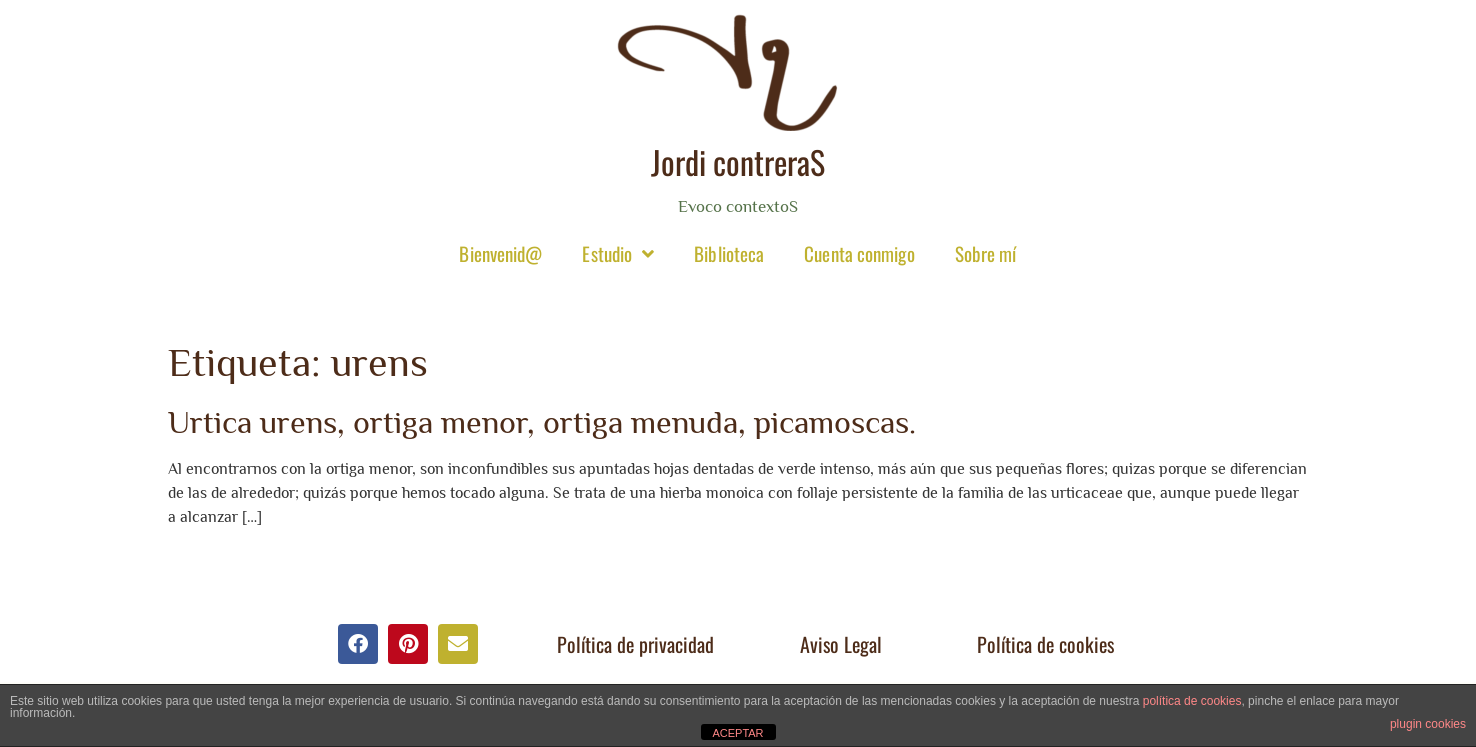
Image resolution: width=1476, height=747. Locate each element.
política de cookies (1192, 701)
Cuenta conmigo (859, 253)
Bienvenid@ (500, 253)
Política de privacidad (635, 644)
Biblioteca (729, 253)
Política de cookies (1045, 644)
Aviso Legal (841, 644)
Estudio (618, 253)
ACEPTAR (737, 733)
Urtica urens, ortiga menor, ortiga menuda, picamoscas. (542, 422)
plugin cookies (1428, 724)
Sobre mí (986, 253)
